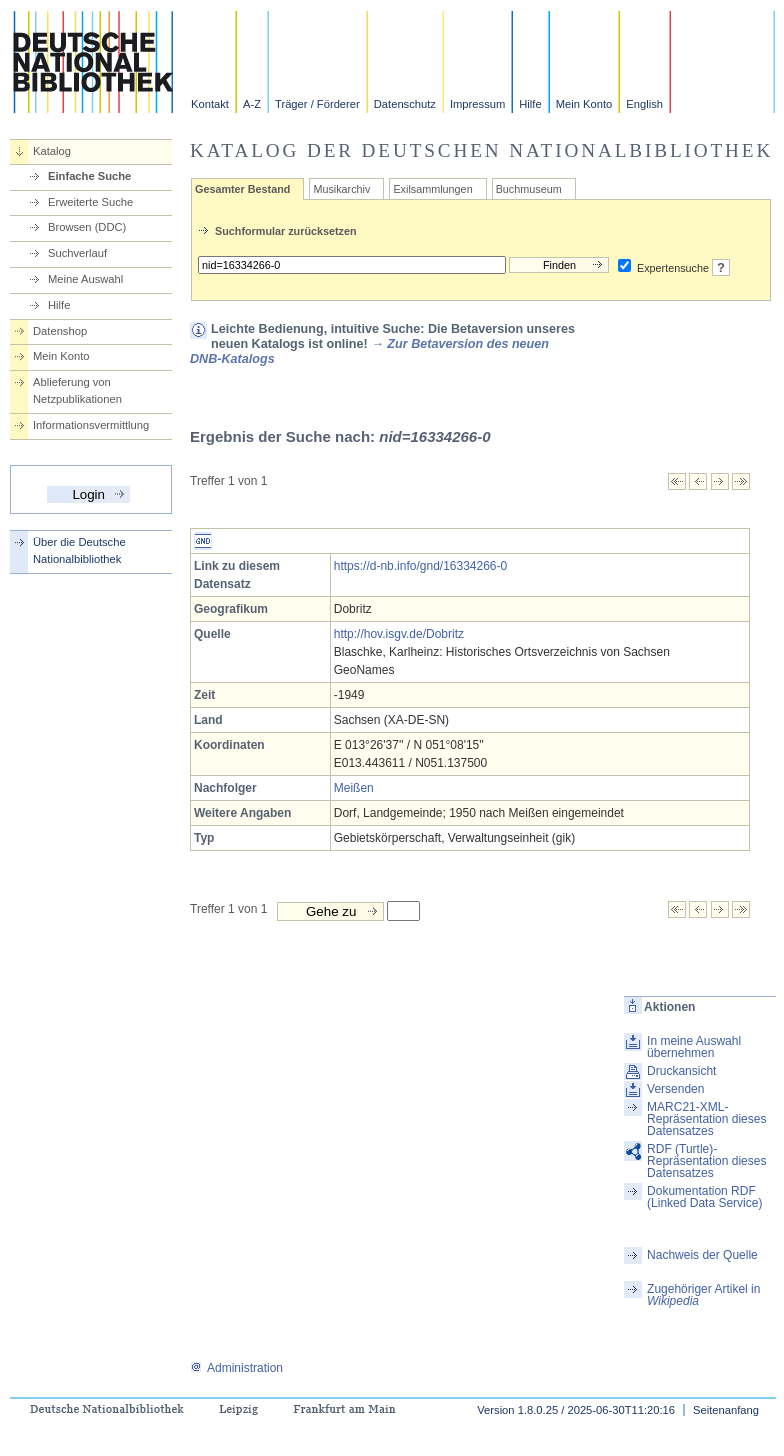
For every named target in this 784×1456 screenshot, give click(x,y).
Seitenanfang (726, 1410)
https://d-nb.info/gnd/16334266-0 (420, 566)
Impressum (477, 104)
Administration (236, 1368)
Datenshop (60, 331)
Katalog (52, 151)
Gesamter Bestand (242, 189)
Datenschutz (405, 104)
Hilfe (530, 104)
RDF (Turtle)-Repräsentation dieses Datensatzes (706, 1161)
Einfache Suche (89, 176)
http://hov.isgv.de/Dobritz (399, 634)
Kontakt (210, 104)
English (644, 104)
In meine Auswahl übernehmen (694, 1047)
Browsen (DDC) (87, 227)
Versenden (675, 1089)
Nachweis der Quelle (702, 1255)
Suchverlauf (77, 253)
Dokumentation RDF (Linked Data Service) (704, 1197)
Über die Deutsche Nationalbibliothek (79, 550)
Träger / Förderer (317, 104)
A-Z (252, 104)
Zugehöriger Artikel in (703, 1295)
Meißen (354, 788)
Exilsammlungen (432, 189)
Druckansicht (681, 1071)
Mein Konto (584, 104)
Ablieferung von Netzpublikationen (77, 390)
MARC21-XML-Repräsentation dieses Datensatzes (706, 1119)
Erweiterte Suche (90, 202)
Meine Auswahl (85, 279)
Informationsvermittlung (91, 425)
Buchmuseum (529, 189)
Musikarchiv (341, 189)
